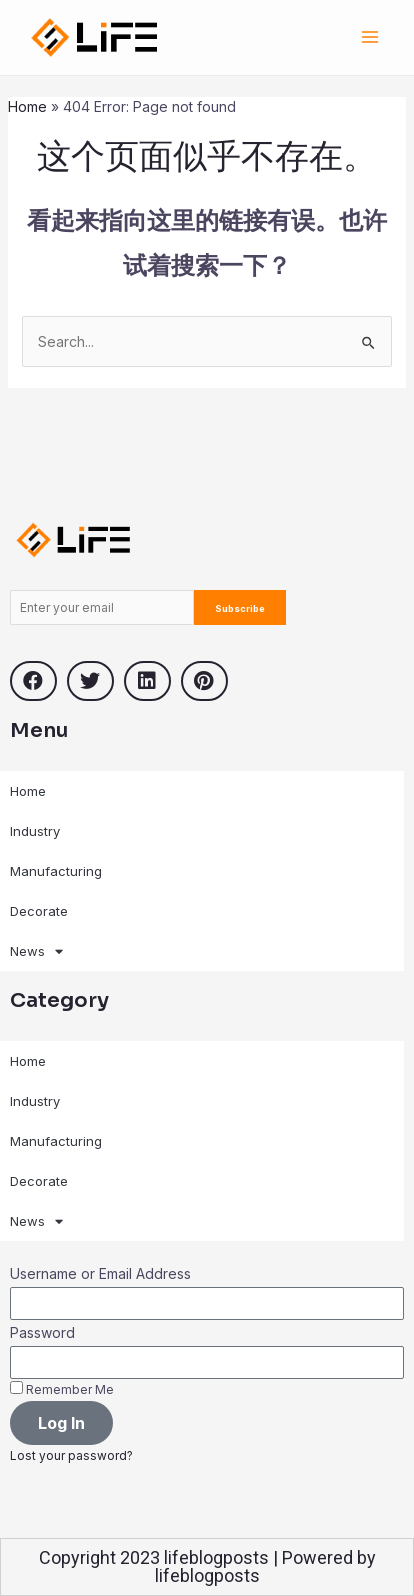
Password (42, 1332)
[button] (33, 681)
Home (27, 106)
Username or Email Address (100, 1273)
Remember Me (62, 1389)
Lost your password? (71, 1455)
